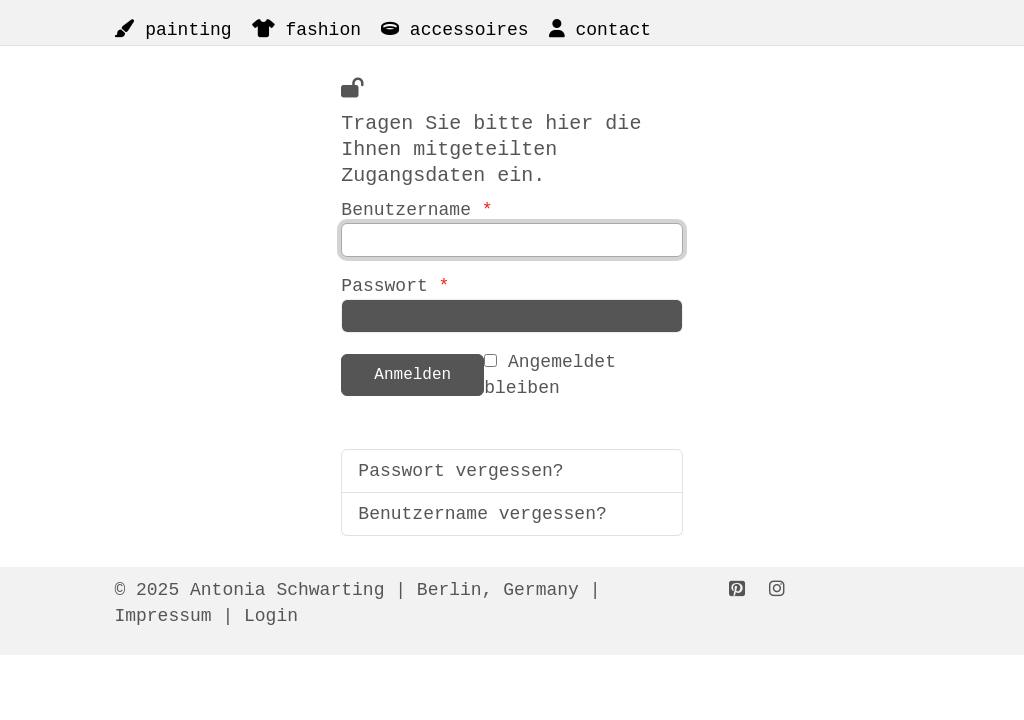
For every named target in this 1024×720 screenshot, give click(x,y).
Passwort (395, 286)
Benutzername (511, 148)
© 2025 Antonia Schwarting (249, 590)
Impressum (162, 616)
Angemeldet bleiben (550, 375)
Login (271, 616)
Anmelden (412, 375)
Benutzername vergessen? (482, 514)
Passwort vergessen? (460, 471)
